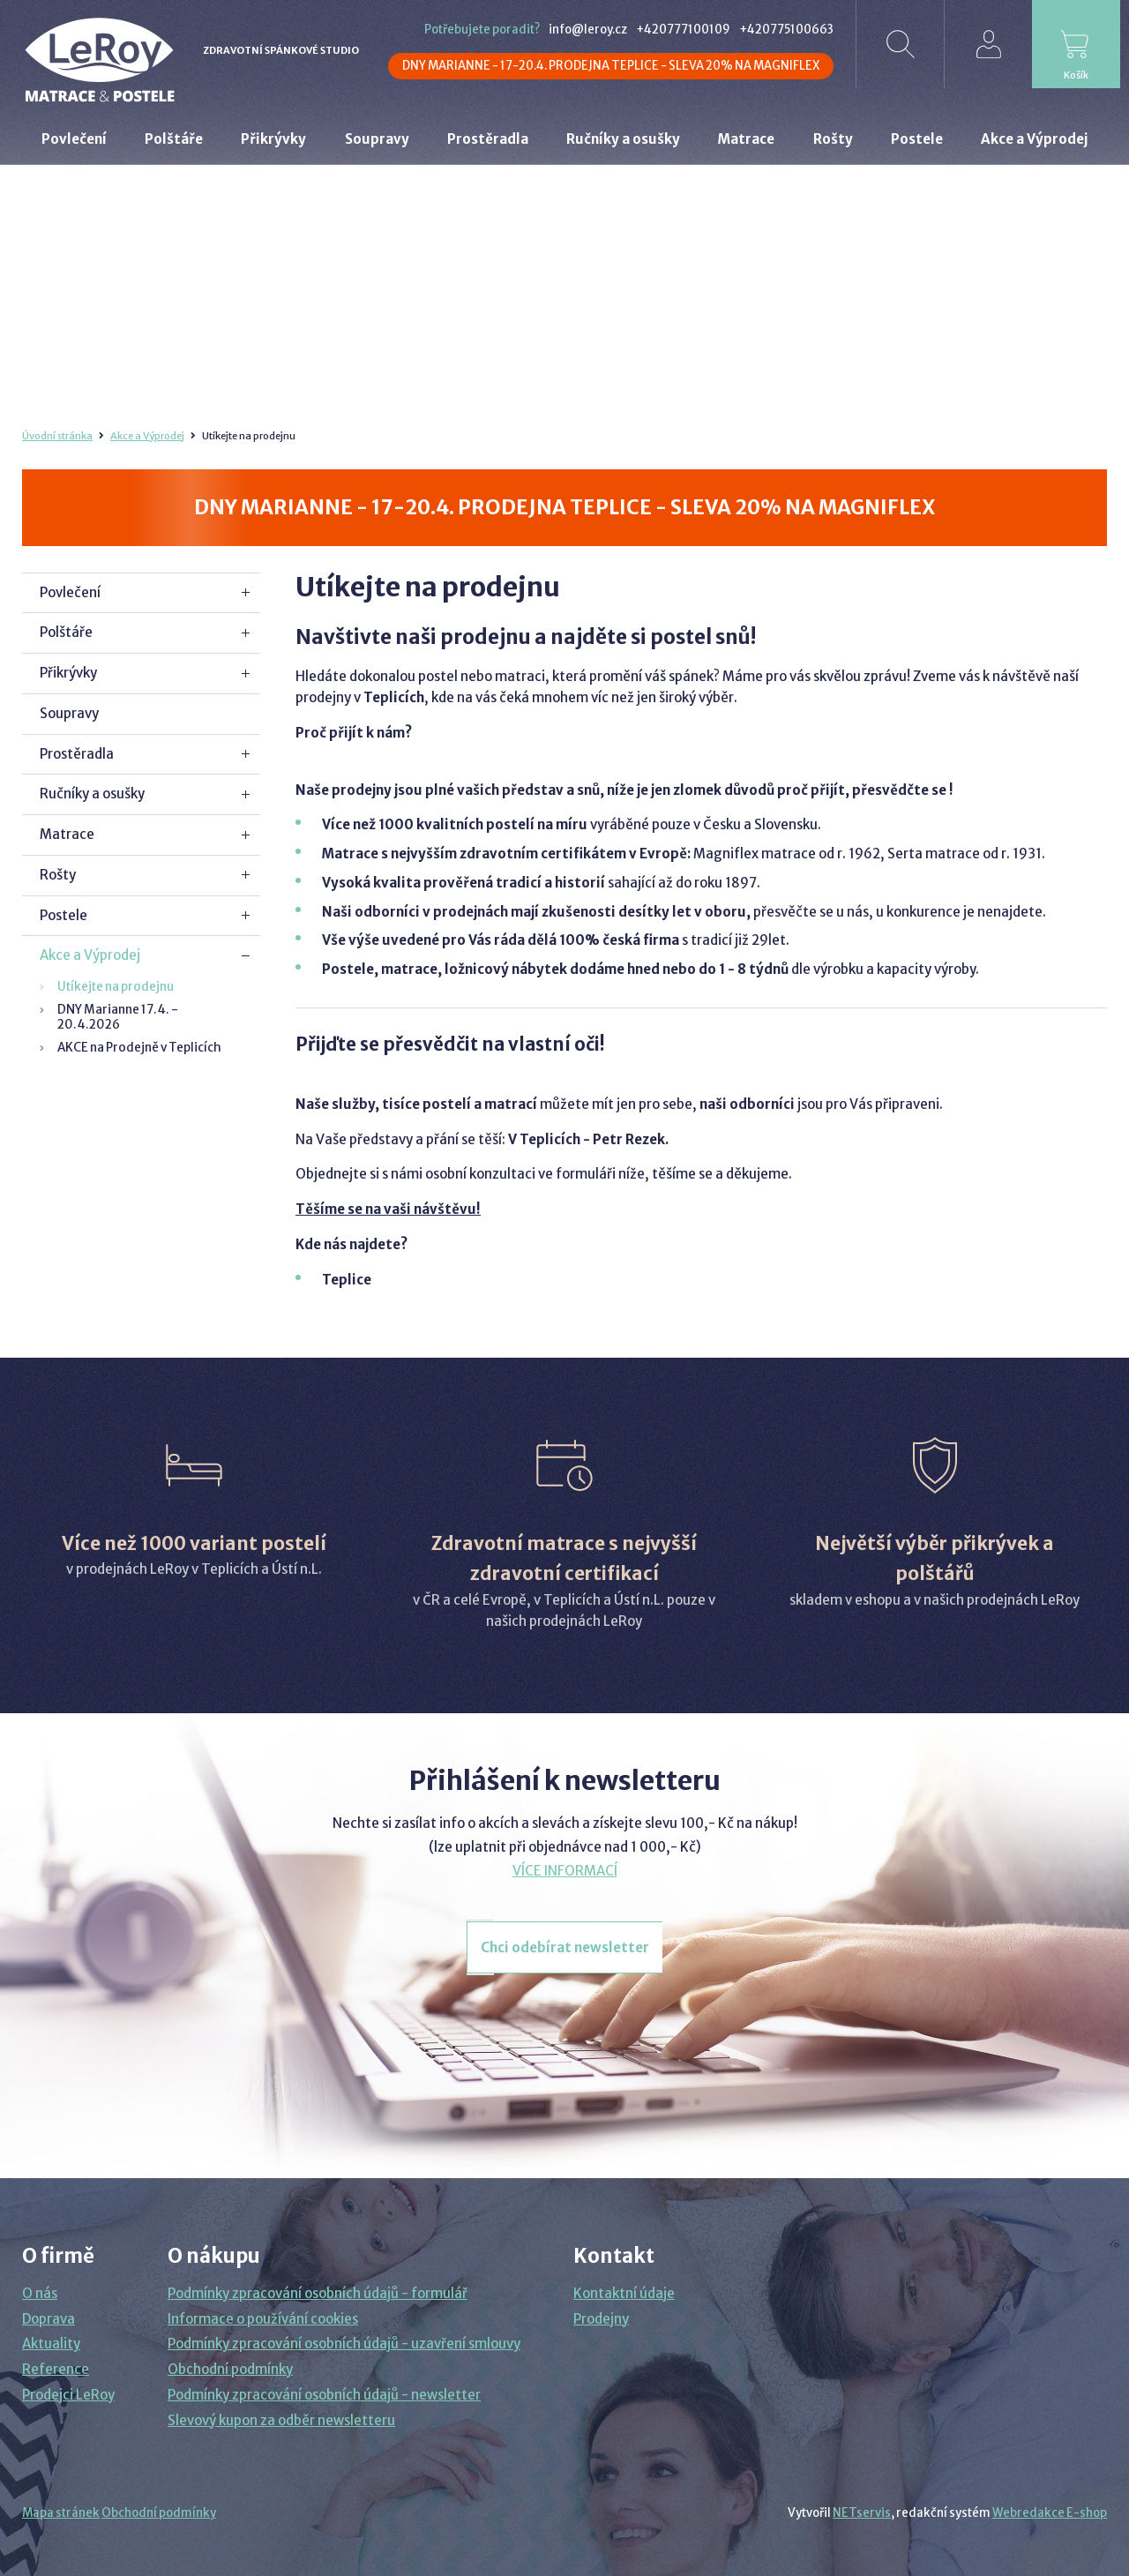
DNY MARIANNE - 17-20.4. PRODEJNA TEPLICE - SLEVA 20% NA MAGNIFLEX (610, 65)
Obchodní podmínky (230, 2369)
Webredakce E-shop (1049, 2512)
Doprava (48, 2318)
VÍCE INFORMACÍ (564, 1870)
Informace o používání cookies (263, 2318)
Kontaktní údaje (624, 2293)
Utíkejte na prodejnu (115, 986)
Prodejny (601, 2318)
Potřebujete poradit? (482, 29)
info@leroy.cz (588, 29)
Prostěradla (77, 753)
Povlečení (70, 592)
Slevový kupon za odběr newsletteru (281, 2420)
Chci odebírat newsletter (565, 1947)
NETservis (862, 2512)
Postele (63, 915)
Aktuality (51, 2343)
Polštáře (66, 632)
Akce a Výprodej (147, 436)
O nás (39, 2293)
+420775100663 (786, 29)
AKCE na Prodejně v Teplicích (139, 1047)
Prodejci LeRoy (68, 2394)
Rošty (58, 874)
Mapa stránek (61, 2512)
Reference (55, 2369)
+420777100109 (683, 29)
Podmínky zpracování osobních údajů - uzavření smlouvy (344, 2343)
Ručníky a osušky (92, 793)
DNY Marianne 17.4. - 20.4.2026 (117, 1016)
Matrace (67, 834)
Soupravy (69, 713)
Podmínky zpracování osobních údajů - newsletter (324, 2394)
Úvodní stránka (57, 436)
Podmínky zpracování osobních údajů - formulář (317, 2293)
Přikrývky (68, 672)
